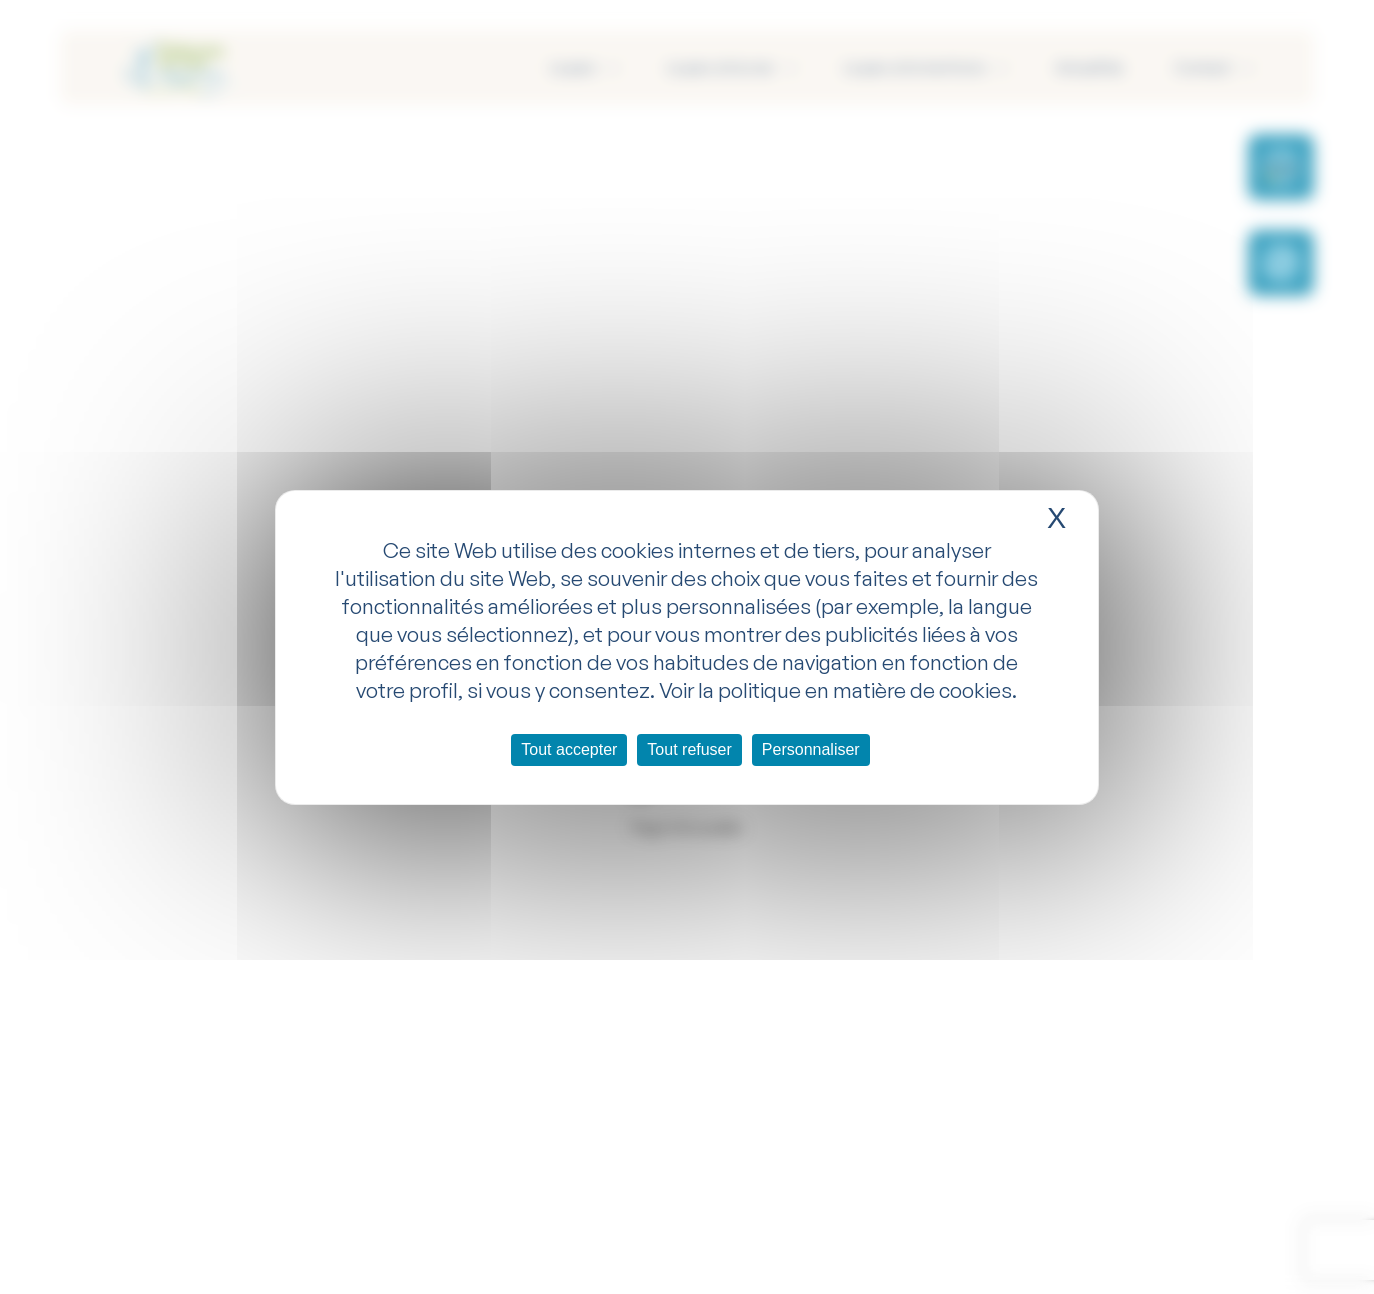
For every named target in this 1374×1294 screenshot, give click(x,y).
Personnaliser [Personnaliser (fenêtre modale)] (811, 749)
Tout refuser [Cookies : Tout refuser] (689, 749)
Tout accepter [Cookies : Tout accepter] (569, 749)
